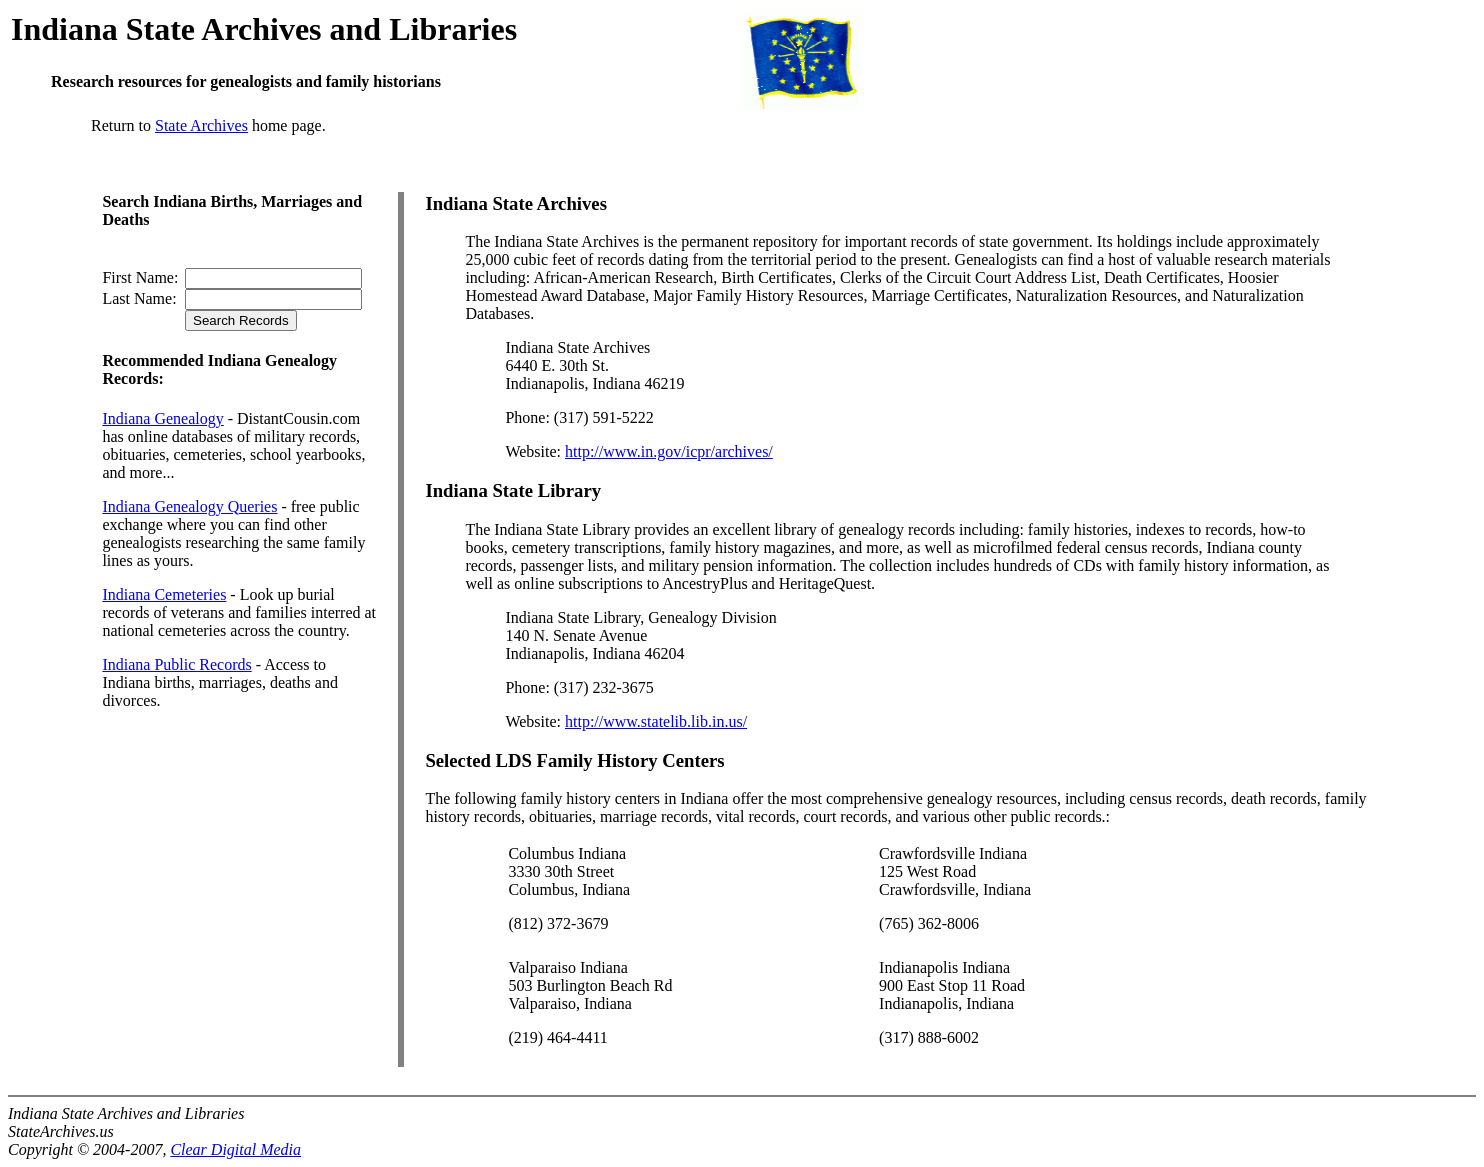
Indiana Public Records (176, 664)
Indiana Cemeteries (164, 594)
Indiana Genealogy (162, 418)
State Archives (201, 125)
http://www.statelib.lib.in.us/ (656, 721)
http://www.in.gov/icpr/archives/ (669, 451)
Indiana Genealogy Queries (189, 506)
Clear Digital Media (235, 1149)
